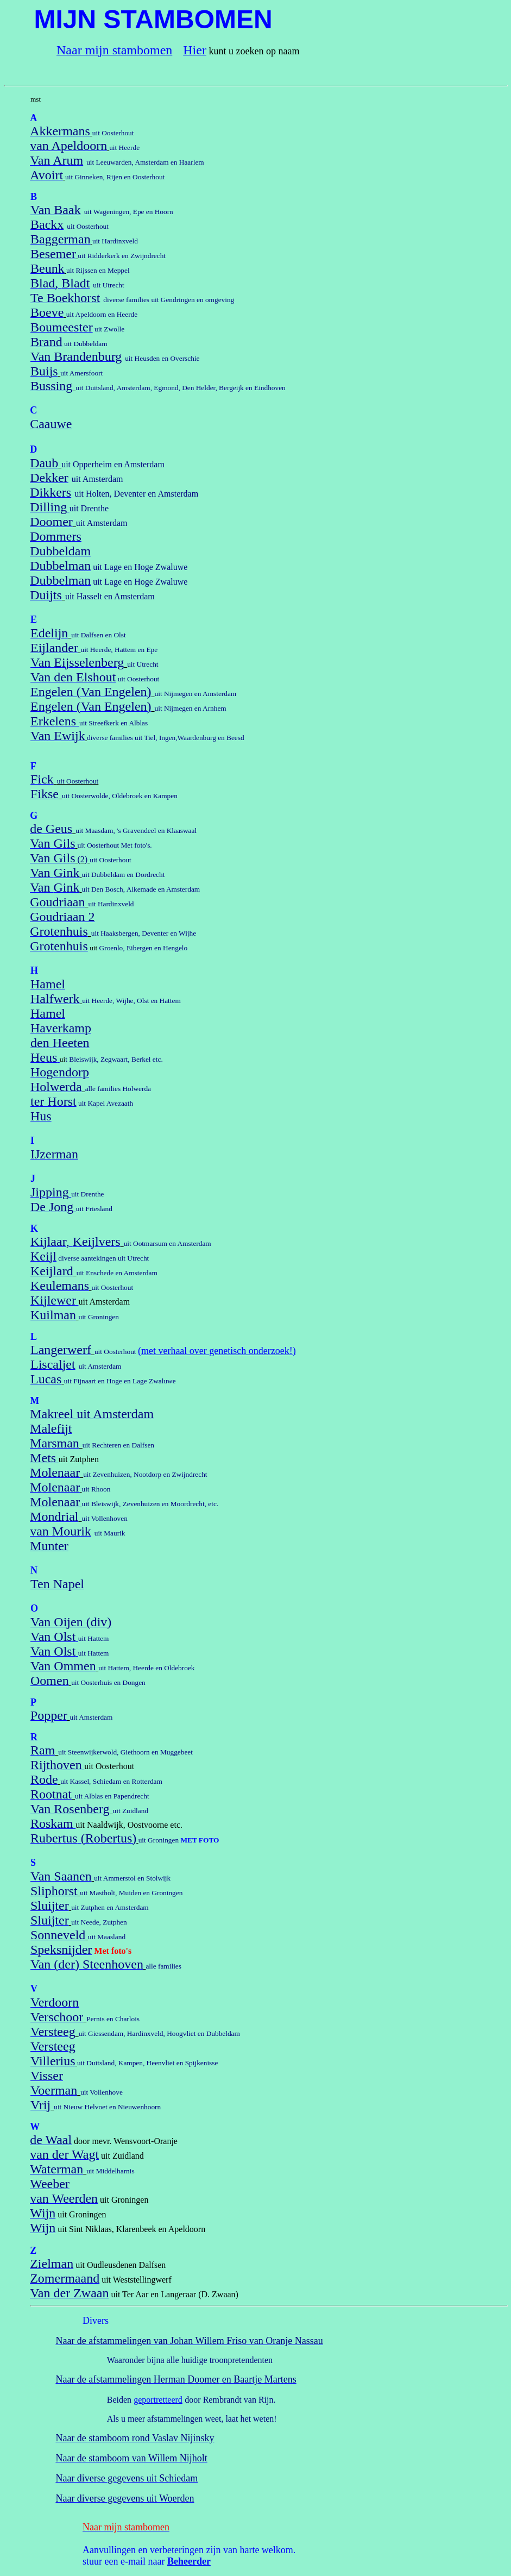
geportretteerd (158, 2399)
